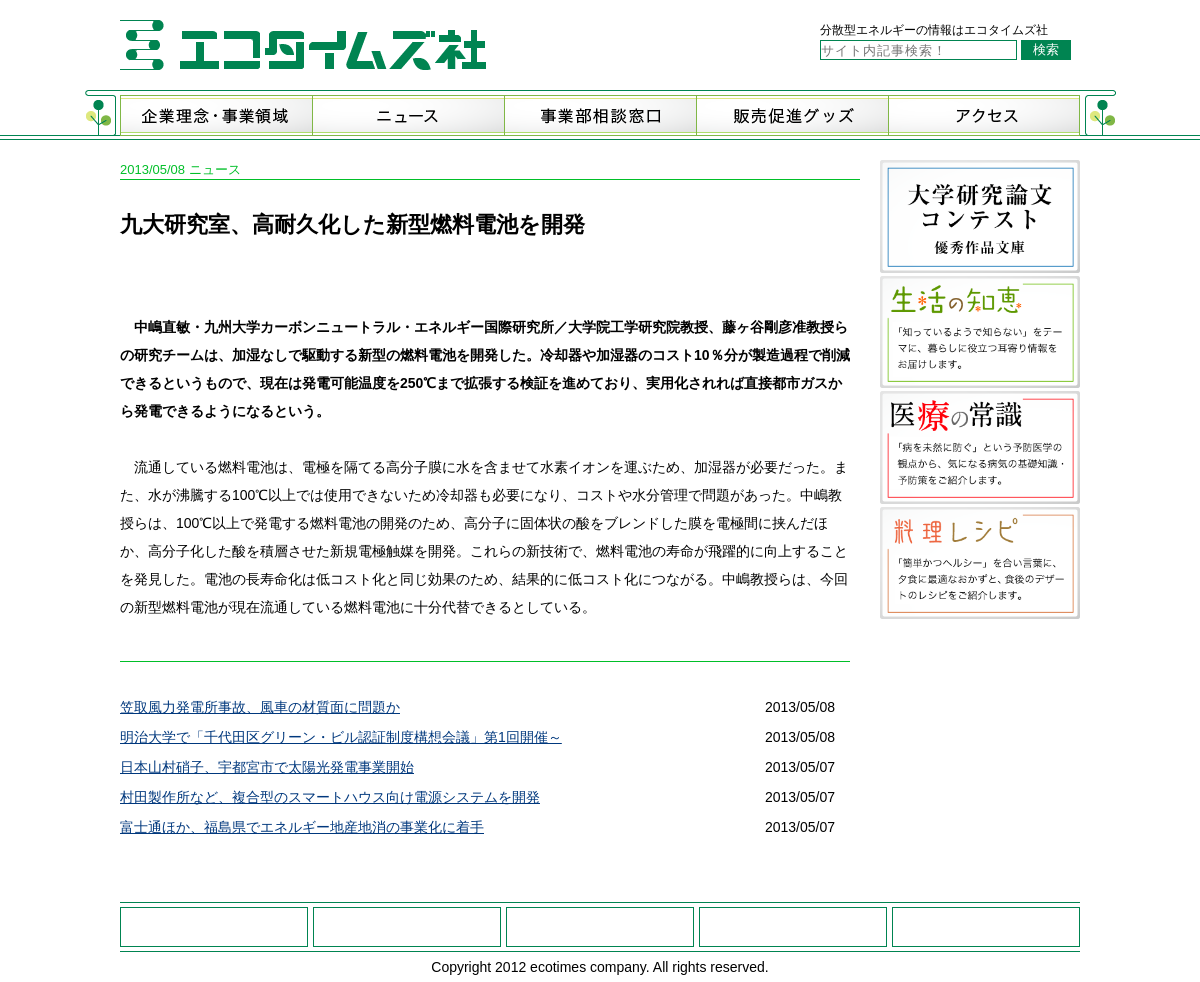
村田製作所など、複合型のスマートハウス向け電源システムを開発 (330, 797)
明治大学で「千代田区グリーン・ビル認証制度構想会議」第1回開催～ (341, 737)
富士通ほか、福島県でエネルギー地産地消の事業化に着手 (302, 827)
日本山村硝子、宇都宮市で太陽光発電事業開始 (267, 767)
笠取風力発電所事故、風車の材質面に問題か (260, 707)
